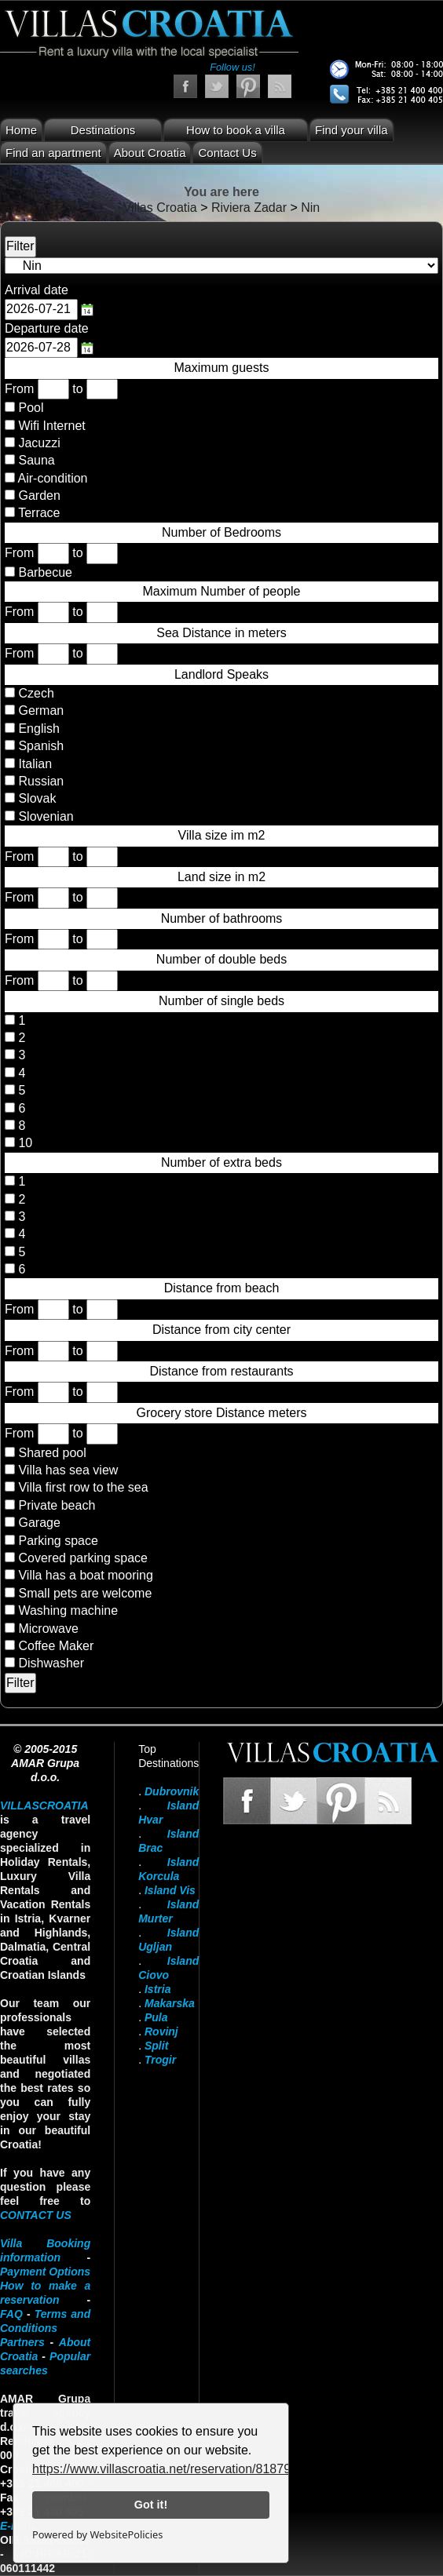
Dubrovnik (172, 1791)
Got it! (150, 2504)
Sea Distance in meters (221, 632)
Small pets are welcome (85, 1593)
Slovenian (44, 816)
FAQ (11, 2314)
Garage (39, 1522)
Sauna (36, 460)
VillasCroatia (44, 1805)
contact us (35, 2215)
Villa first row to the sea (83, 1487)
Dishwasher (51, 1663)
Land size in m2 (221, 877)
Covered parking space (83, 1558)
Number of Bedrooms (221, 532)
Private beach (56, 1505)
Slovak (35, 798)
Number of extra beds (221, 1162)
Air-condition (53, 478)
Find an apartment (53, 152)
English (37, 728)
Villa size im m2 (221, 835)
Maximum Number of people (222, 591)
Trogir (160, 2059)
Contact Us (227, 152)
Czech (34, 693)
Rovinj (161, 2031)
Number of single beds (221, 1000)
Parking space (57, 1540)
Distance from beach (222, 1288)
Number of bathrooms (222, 918)
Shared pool (52, 1452)
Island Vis (170, 1890)
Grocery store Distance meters (222, 1412)
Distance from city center (221, 1329)
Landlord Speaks (221, 674)
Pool (30, 407)
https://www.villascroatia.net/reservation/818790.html (178, 2469)
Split (156, 2045)
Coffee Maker (55, 1645)
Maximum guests (221, 367)
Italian (33, 764)
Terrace (39, 512)
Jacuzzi (39, 443)
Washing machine (68, 1610)
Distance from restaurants (221, 1371)
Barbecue (45, 572)
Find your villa (351, 130)
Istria (157, 1989)
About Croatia (150, 152)
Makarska (170, 2003)
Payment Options (45, 2271)
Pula (156, 2017)
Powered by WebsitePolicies (97, 2534)
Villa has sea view (68, 1470)
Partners (22, 2342)
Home (21, 130)
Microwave (48, 1628)
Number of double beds (221, 959)
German (39, 710)
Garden (39, 495)
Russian (39, 781)
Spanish (39, 745)
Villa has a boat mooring (85, 1575)
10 (23, 1143)
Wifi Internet (51, 425)
